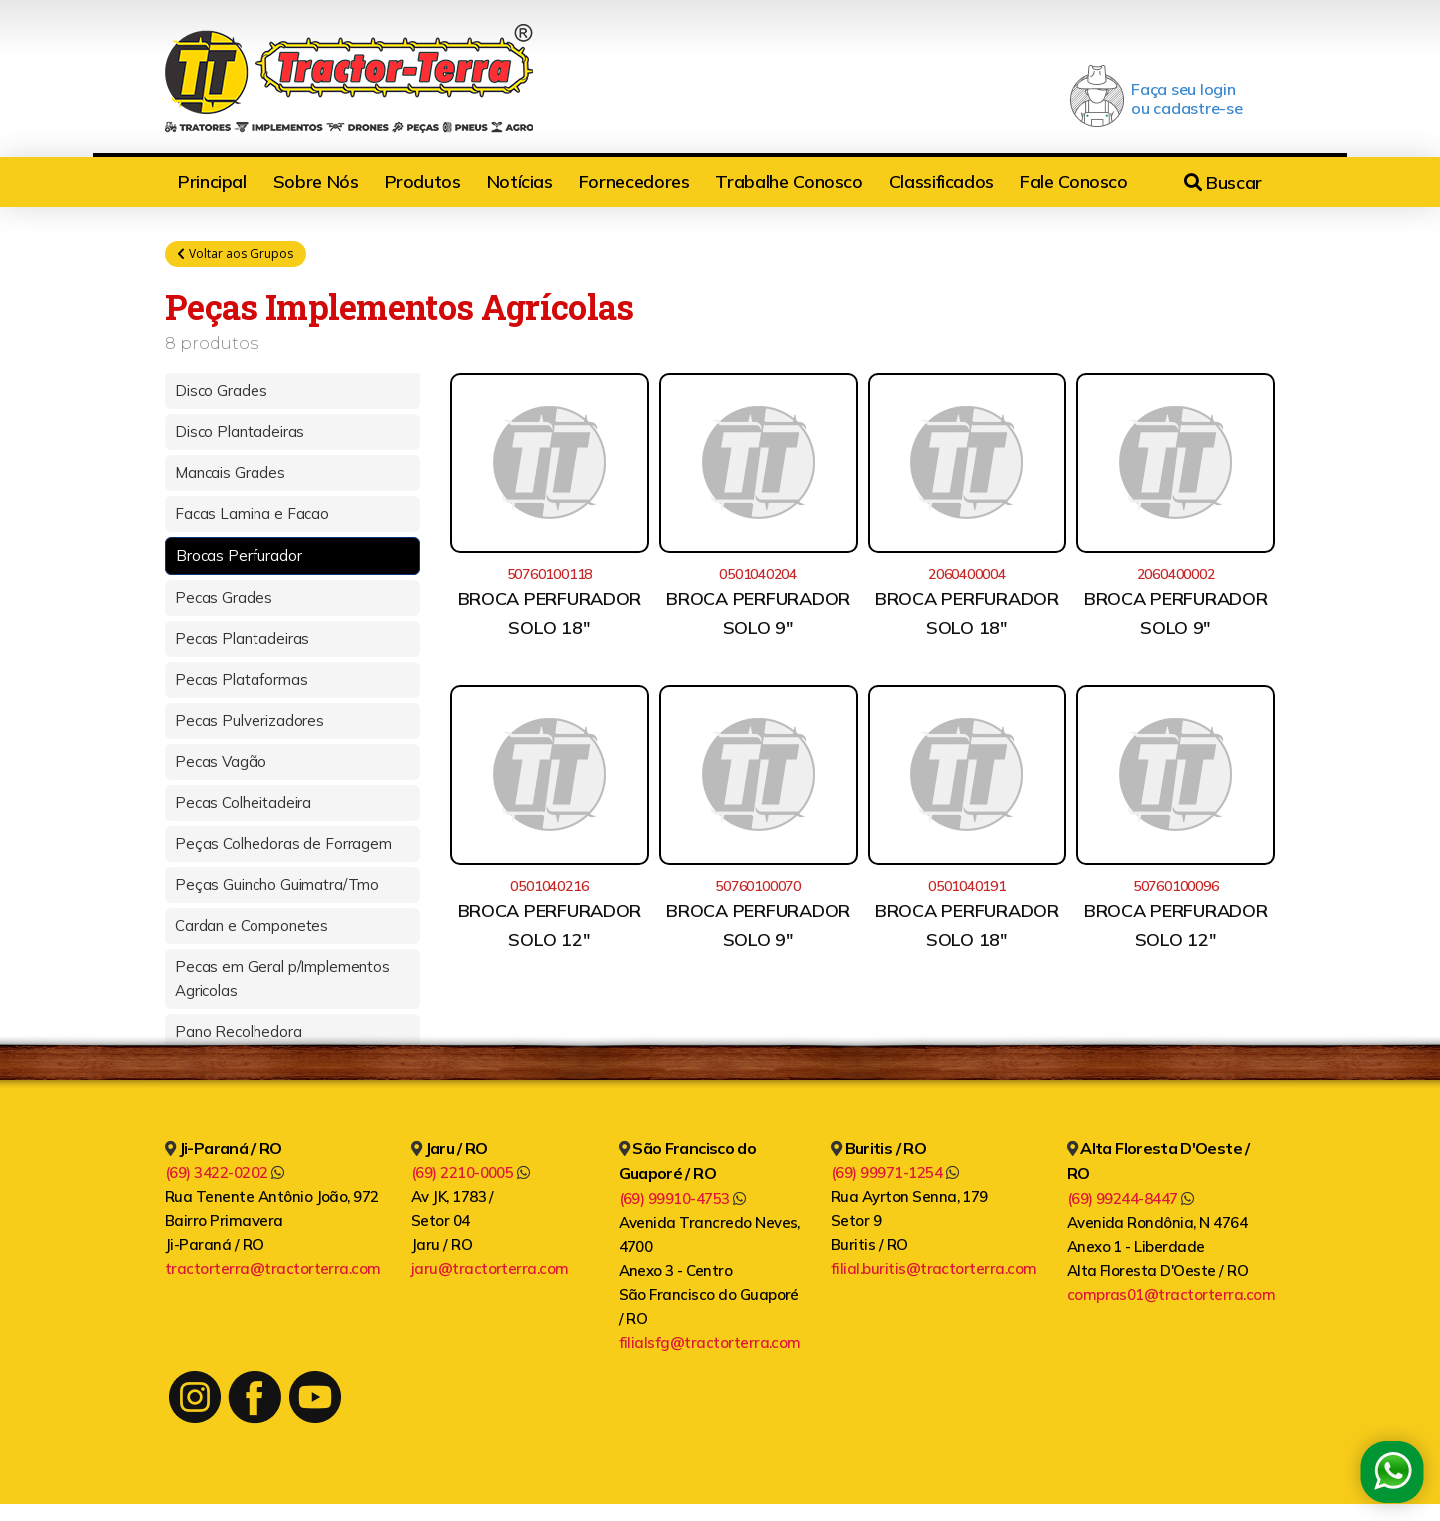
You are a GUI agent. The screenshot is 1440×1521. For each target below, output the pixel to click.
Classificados (941, 181)
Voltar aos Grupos (235, 254)
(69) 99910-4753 (682, 1200)
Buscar (1223, 182)
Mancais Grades (230, 474)
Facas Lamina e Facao (252, 515)
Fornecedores (634, 181)
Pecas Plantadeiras (242, 640)
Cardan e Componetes (251, 927)
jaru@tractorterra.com (490, 1271)
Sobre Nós (316, 181)
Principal (212, 181)
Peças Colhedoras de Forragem (283, 845)
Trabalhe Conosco (788, 181)
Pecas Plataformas (241, 681)
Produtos (423, 181)
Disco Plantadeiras (239, 433)
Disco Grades (221, 392)
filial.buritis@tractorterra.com (934, 1271)
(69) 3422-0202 (224, 1175)
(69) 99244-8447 (1130, 1200)
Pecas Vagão (220, 763)
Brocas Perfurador (238, 557)
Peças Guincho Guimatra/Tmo (277, 886)
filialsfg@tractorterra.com (710, 1344)
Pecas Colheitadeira (243, 804)
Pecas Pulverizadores (249, 722)
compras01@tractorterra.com (1171, 1296)
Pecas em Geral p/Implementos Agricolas (282, 980)
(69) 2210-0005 (470, 1175)
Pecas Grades (223, 599)
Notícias (520, 181)
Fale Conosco (1074, 181)
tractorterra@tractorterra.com (273, 1271)
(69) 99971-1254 (894, 1175)
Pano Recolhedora (238, 1033)
